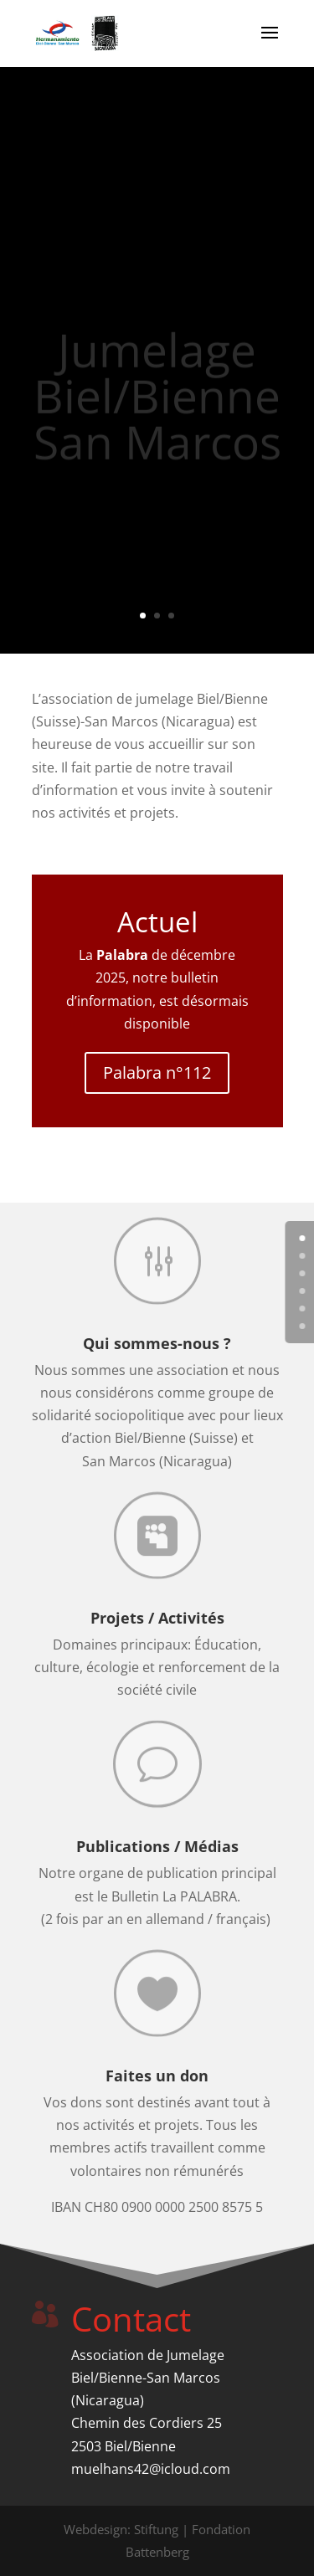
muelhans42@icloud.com (150, 2469)
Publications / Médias (157, 1846)
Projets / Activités (157, 1618)
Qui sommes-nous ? (157, 1343)
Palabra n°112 (157, 1072)
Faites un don (157, 2075)
